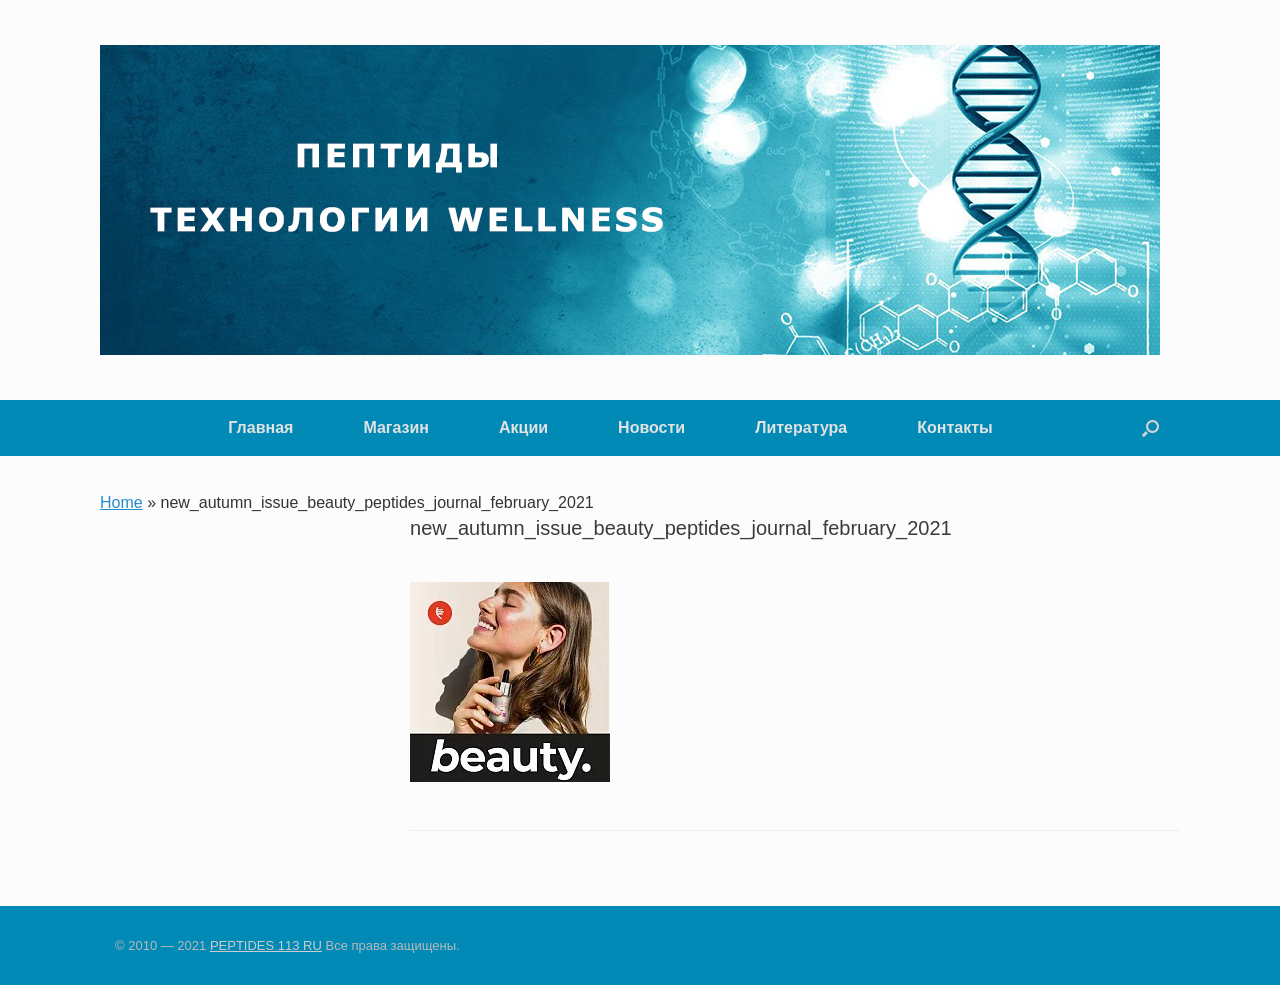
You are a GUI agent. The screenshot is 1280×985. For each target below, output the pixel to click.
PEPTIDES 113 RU (266, 945)
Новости (651, 427)
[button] (1150, 428)
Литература (801, 427)
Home (121, 502)
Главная (260, 427)
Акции (523, 427)
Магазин (396, 427)
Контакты (954, 427)
